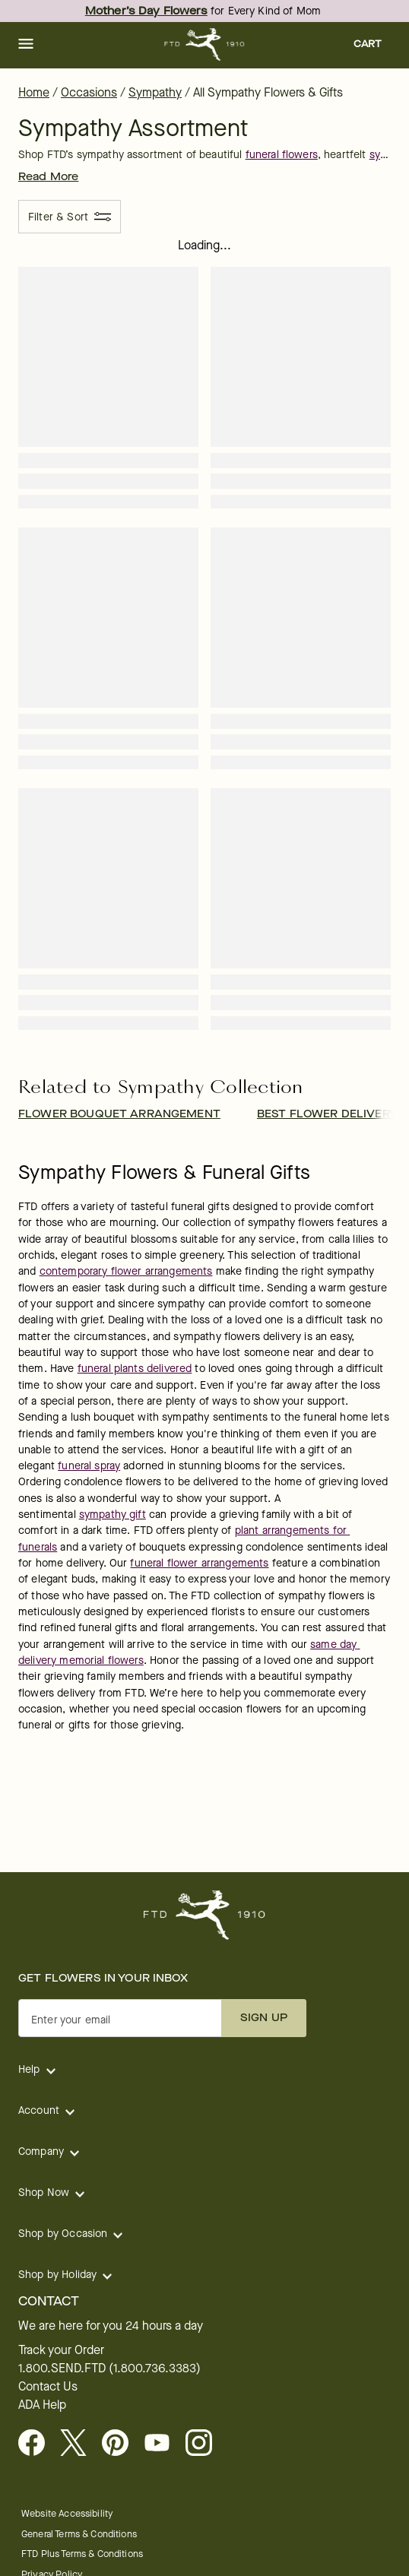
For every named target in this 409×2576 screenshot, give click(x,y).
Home (33, 92)
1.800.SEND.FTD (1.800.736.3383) (109, 2368)
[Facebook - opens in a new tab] (37, 2443)
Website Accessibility (67, 2513)
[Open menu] (25, 45)
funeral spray (89, 1466)
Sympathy (155, 92)
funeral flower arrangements (199, 1563)
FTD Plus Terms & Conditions (82, 2553)
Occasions (89, 92)
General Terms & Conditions (79, 2533)
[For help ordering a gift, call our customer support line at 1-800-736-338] (205, 44)
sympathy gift (112, 1514)
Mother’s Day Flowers (146, 11)
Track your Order (61, 2350)
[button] (25, 45)
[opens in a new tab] (163, 2443)
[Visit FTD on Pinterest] (121, 2443)
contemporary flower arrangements (126, 1271)
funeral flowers (282, 154)
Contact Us (48, 2387)
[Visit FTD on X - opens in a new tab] (79, 2443)
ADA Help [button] (42, 2405)
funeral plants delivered (135, 1368)
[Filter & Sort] (69, 216)
